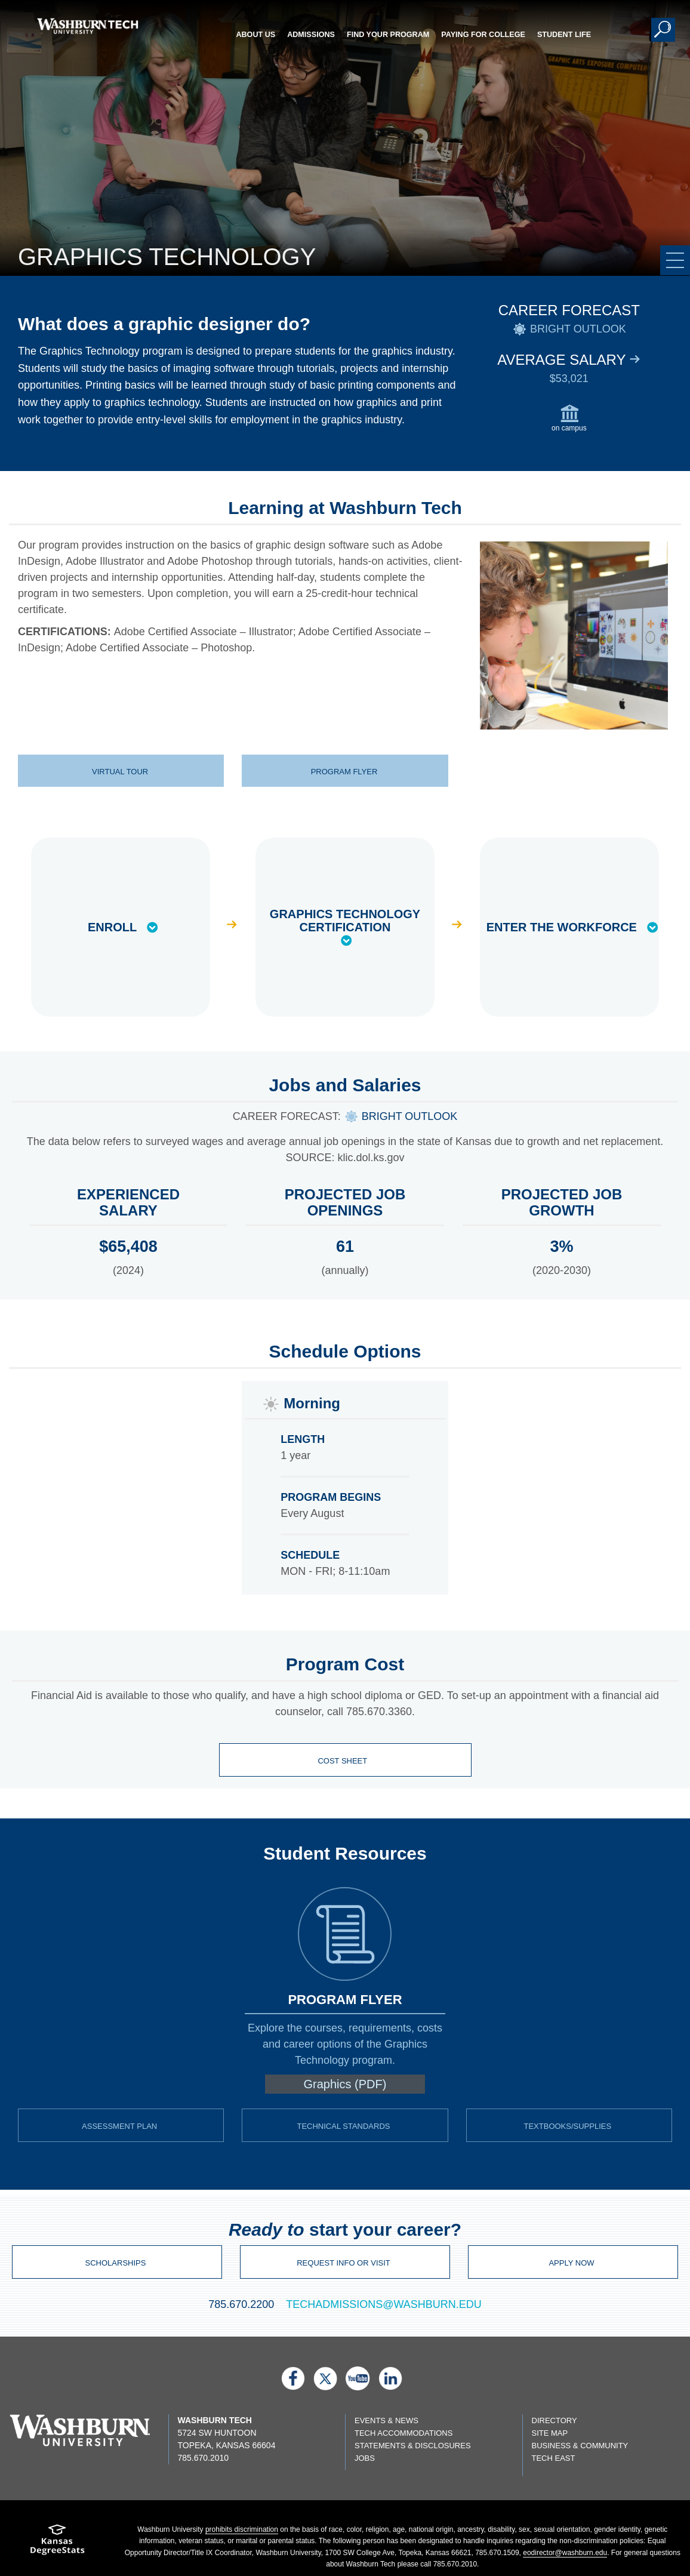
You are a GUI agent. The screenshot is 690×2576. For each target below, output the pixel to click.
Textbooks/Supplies (567, 2126)
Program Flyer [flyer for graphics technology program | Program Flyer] (344, 771)
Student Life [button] (564, 35)
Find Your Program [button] (388, 35)
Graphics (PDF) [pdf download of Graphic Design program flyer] (345, 2084)
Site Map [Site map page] (550, 2433)
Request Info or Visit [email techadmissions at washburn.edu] (343, 2262)
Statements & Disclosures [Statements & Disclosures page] (413, 2445)
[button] (663, 30)
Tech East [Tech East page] (553, 2458)
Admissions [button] (311, 35)
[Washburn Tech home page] (88, 26)
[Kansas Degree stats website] (57, 2543)
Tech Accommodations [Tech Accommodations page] (403, 2433)
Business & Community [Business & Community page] (580, 2445)
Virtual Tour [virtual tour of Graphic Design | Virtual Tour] (120, 771)
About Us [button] (255, 35)
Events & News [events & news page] (386, 2420)
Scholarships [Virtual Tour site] (115, 2262)
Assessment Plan (119, 2126)
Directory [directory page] (554, 2420)
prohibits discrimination (241, 2529)
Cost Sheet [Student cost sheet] (343, 1760)
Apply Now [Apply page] (571, 2262)
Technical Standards (343, 2126)
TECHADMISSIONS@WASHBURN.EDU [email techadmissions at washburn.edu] (384, 2304)
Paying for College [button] (483, 35)
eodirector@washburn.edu (565, 2553)
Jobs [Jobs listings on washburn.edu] (365, 2458)
